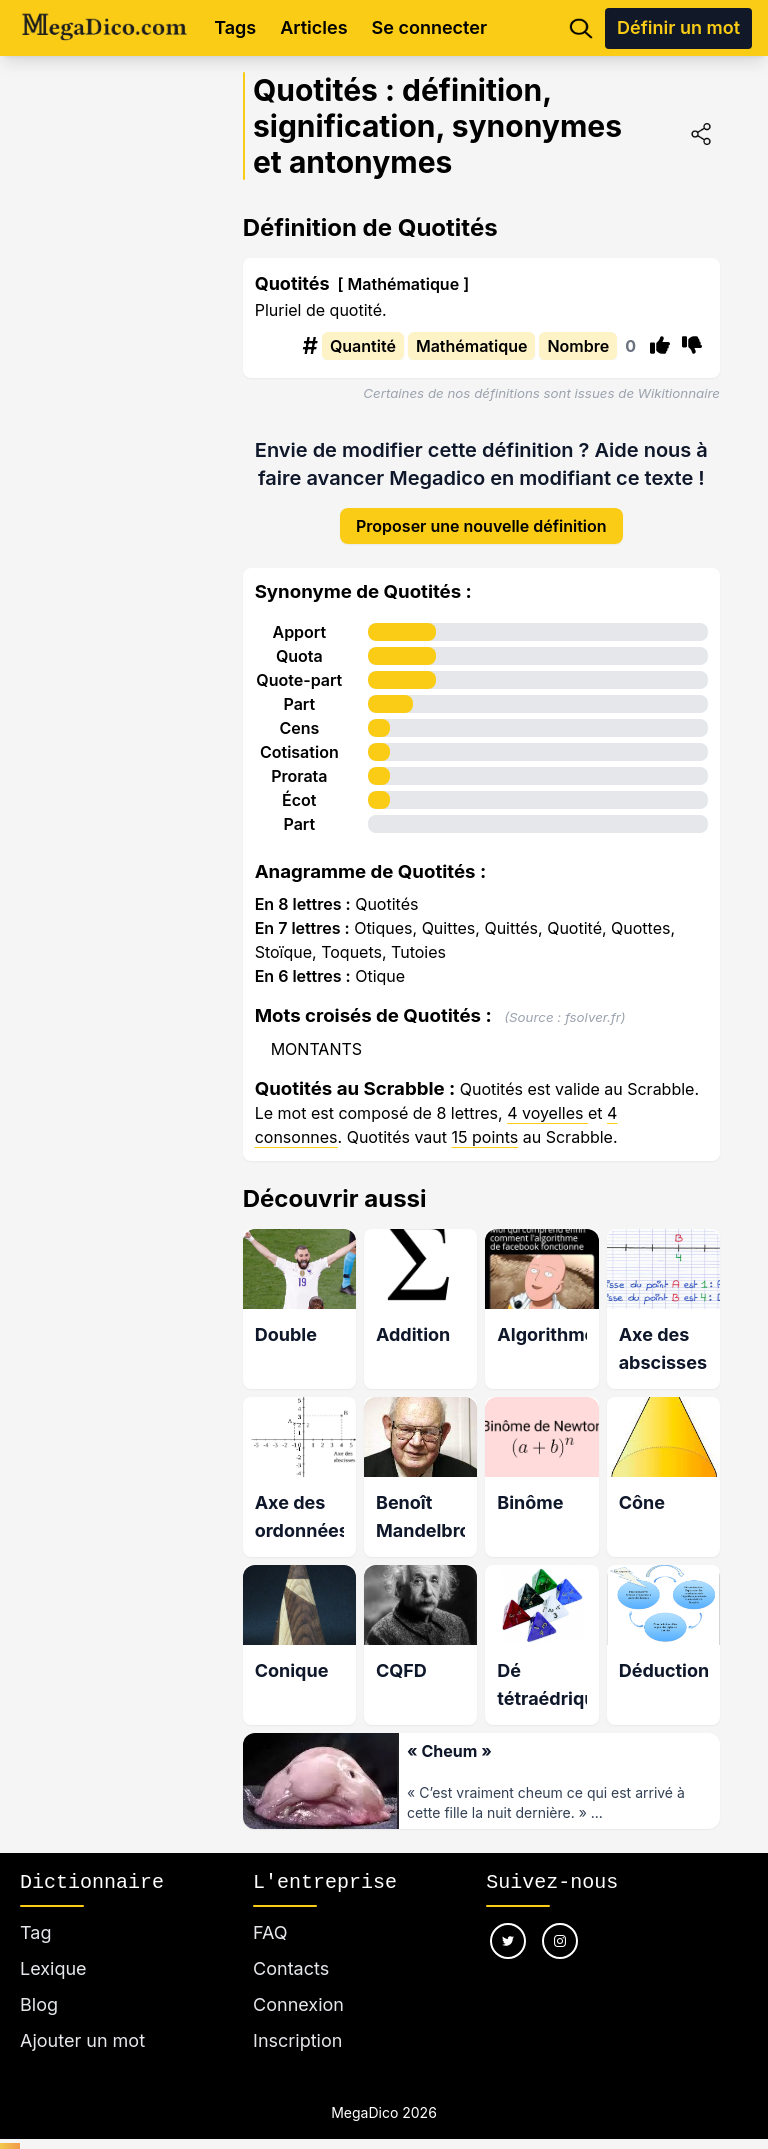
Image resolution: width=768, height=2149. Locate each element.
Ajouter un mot (82, 2018)
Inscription (297, 2018)
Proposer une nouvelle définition (481, 511)
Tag (35, 1910)
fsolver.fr (593, 1002)
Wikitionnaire (679, 393)
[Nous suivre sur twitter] (508, 1919)
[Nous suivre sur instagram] (560, 1919)
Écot (299, 785)
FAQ (270, 1910)
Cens (299, 713)
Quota (299, 641)
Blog (39, 1982)
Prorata (299, 761)
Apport (299, 617)
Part (299, 689)
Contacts (291, 1946)
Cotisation (299, 737)
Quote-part (299, 665)
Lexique (53, 1946)
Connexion (298, 1982)
